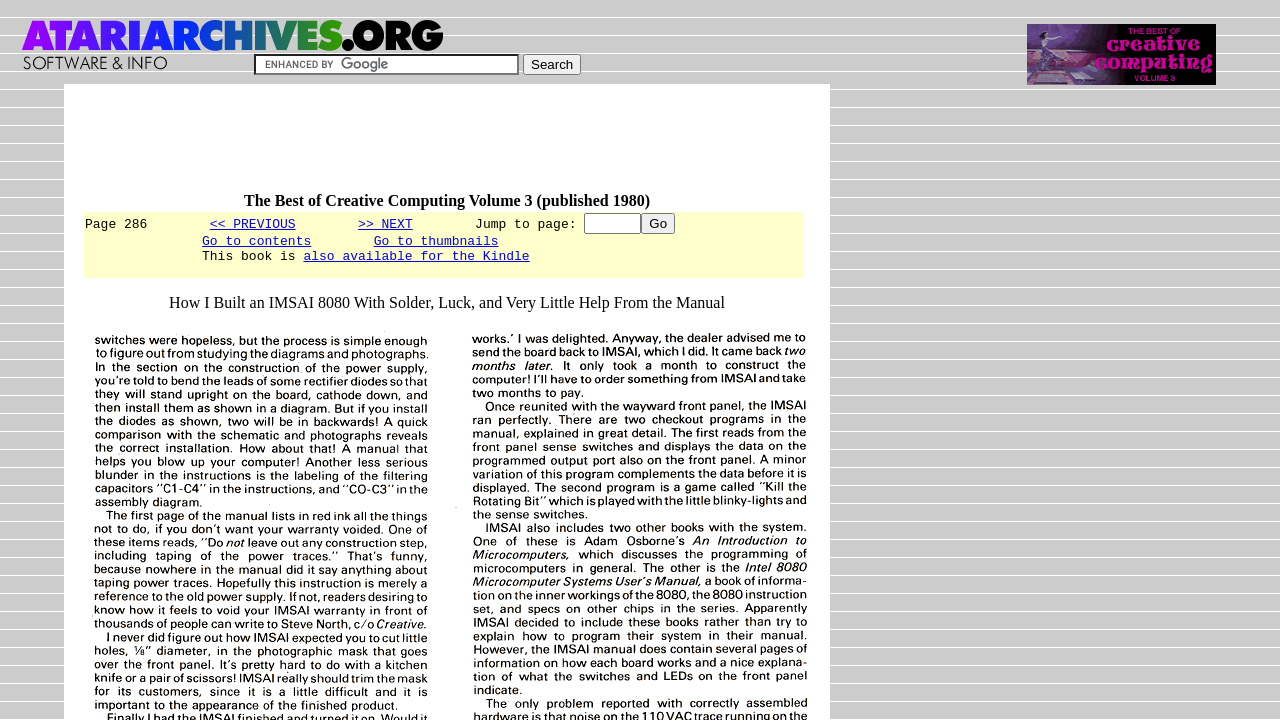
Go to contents (256, 243)
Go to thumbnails (436, 243)
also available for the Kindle (416, 261)
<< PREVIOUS (253, 223)
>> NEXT (385, 223)
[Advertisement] (446, 147)
